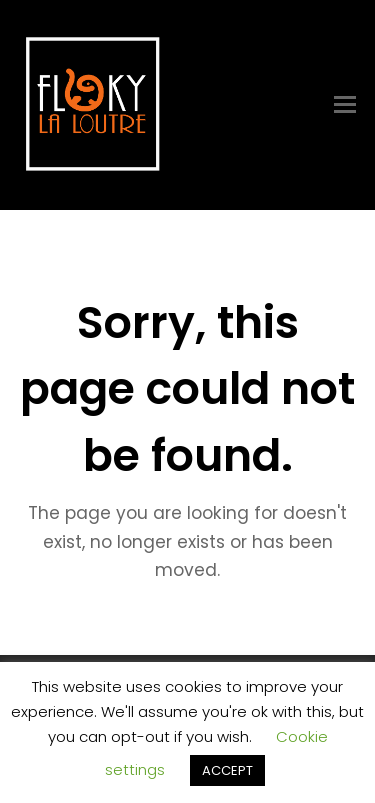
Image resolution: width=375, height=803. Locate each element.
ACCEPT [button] (227, 770)
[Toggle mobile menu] (345, 105)
